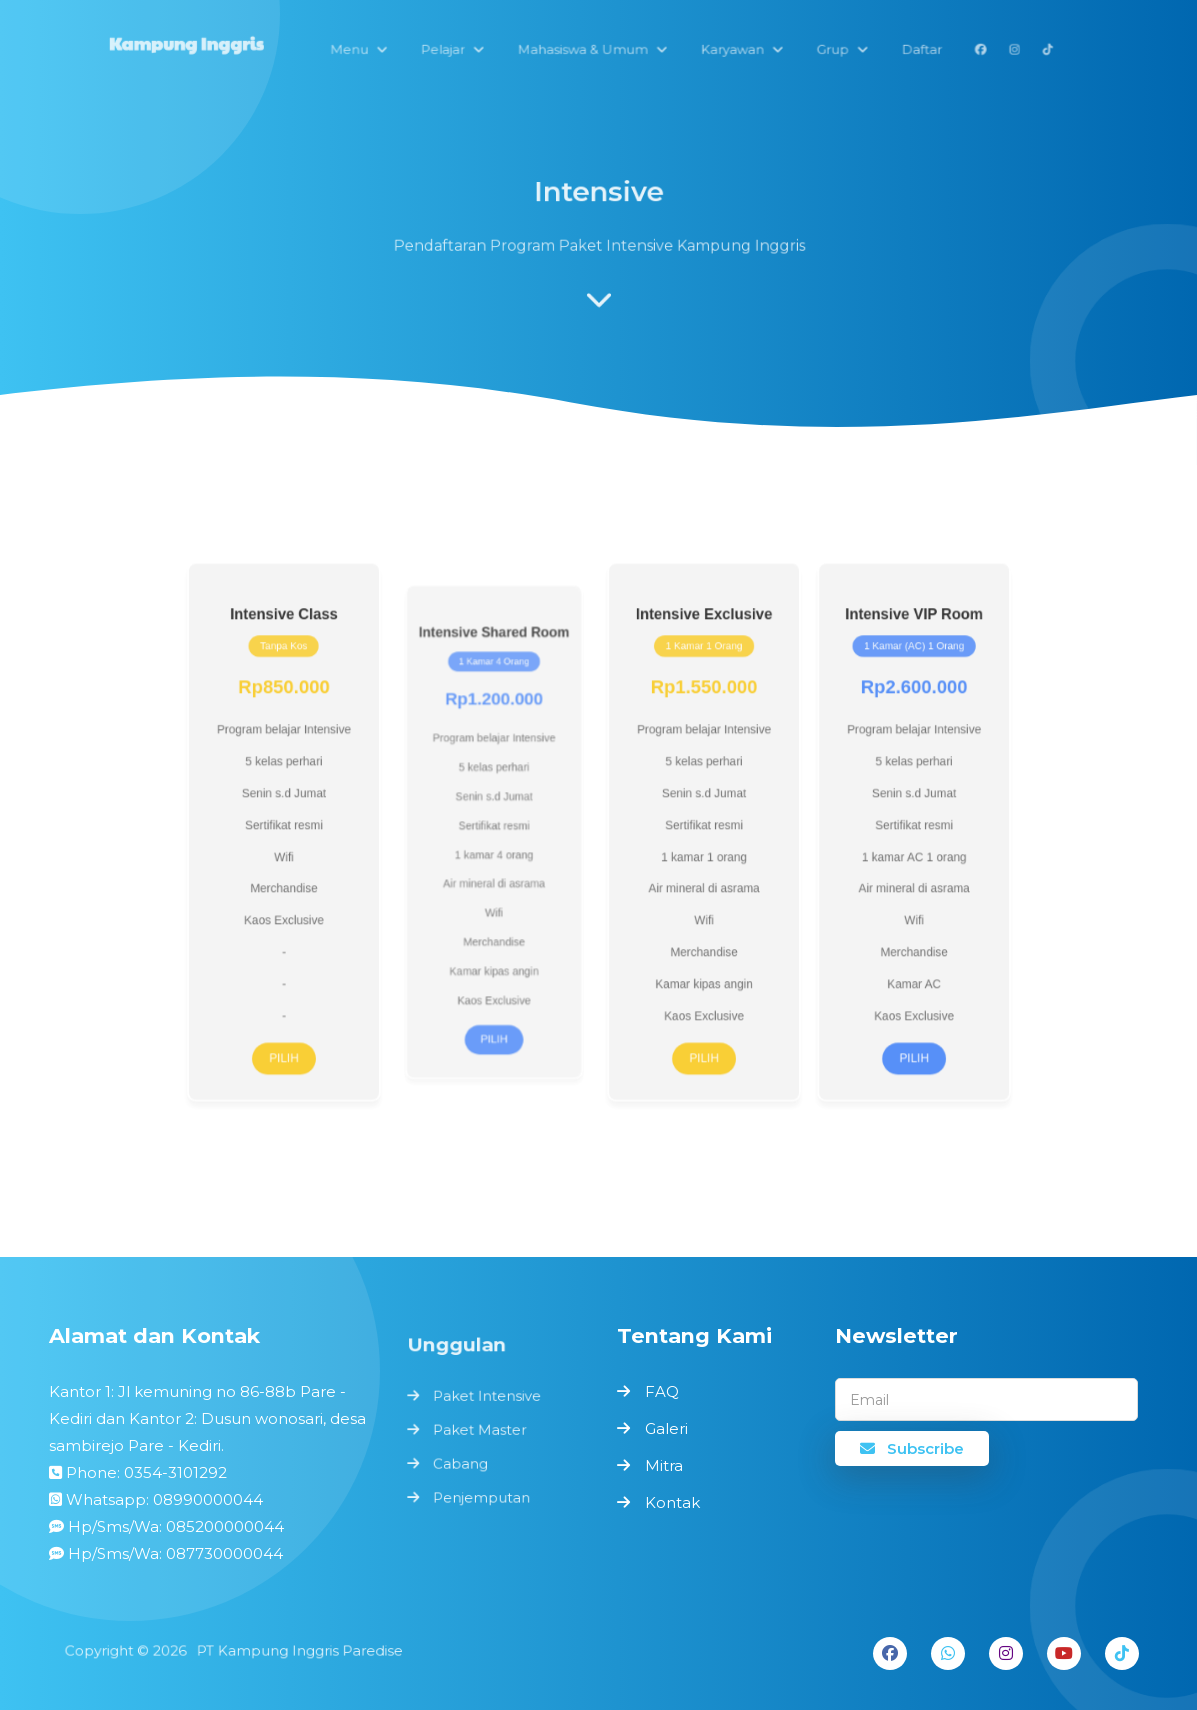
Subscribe (912, 1448)
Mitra (664, 1465)
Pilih (321, 1031)
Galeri (666, 1428)
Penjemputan (481, 1494)
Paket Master (480, 1430)
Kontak (672, 1502)
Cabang (462, 1462)
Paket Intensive (487, 1399)
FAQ (662, 1391)
